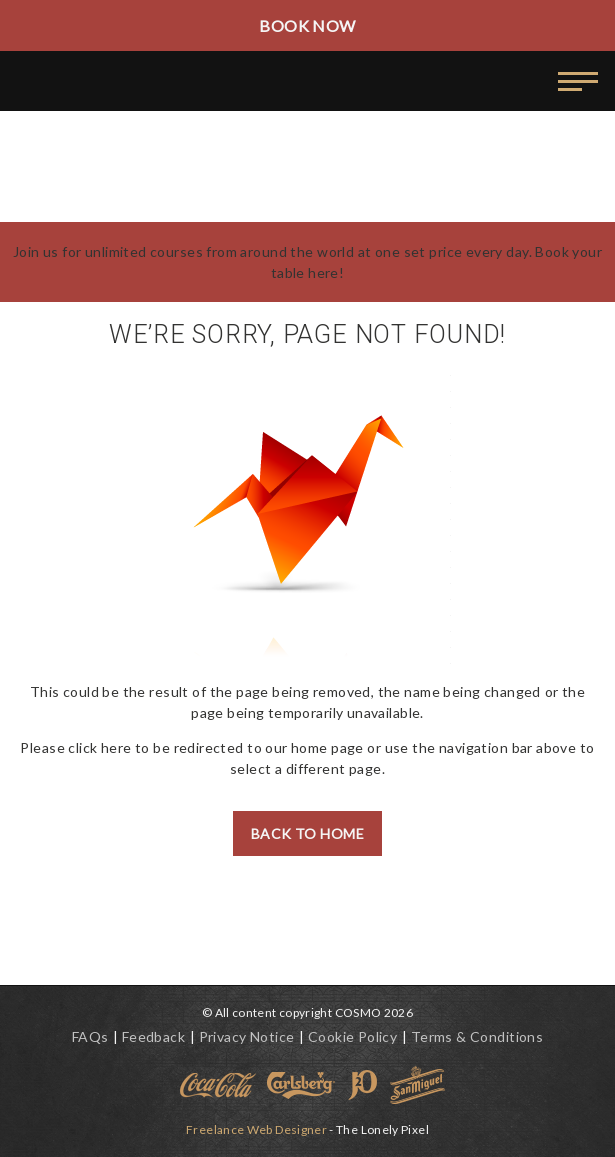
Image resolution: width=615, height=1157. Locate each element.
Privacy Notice (247, 1036)
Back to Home (307, 833)
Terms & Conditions (477, 1036)
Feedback (153, 1036)
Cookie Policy (352, 1036)
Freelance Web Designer (256, 1129)
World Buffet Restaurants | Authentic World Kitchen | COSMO (128, 84)
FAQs (90, 1036)
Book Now (307, 25)
